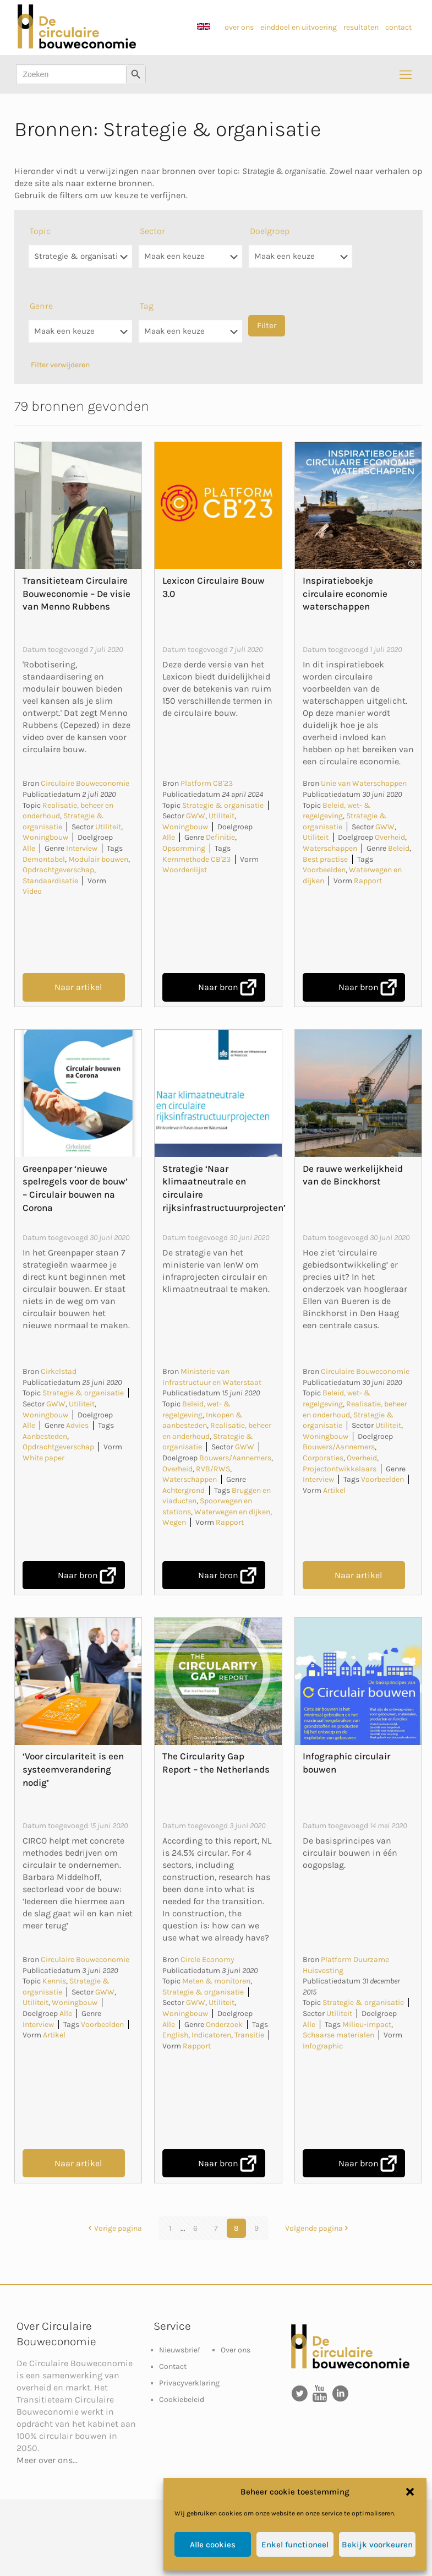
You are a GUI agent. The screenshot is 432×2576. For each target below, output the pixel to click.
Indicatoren (211, 2035)
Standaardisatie (50, 880)
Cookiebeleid (181, 2399)
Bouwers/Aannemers (235, 1458)
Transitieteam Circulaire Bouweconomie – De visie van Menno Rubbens (76, 593)
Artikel (334, 1490)
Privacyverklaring (189, 2383)
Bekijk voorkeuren (377, 2545)
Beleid (398, 848)
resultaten (361, 27)
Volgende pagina (318, 2228)
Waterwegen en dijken (232, 1512)
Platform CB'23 (207, 783)
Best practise (325, 859)
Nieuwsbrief (179, 2350)
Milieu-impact (366, 2024)
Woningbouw (45, 837)
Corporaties (323, 1458)
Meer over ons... (47, 2460)
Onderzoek (224, 2024)
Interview (81, 848)
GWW (195, 815)
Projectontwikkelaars (339, 1469)
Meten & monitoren (216, 1981)
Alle (29, 848)
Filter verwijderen (60, 364)
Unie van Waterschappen (364, 783)
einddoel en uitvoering (299, 27)
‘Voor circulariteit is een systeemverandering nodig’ (73, 1769)
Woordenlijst (184, 869)
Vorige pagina (114, 2228)
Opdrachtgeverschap (58, 869)
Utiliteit (108, 827)
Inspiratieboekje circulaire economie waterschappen (345, 593)
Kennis (54, 1981)
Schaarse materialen (338, 2035)
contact (398, 27)
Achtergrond (183, 1490)
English (175, 2035)
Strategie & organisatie (223, 805)
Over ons (235, 2350)
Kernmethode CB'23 (196, 859)
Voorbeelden (324, 869)
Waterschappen (330, 848)
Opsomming (183, 848)
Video (32, 891)
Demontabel (44, 859)
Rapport (368, 880)
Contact (173, 2366)
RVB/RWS (213, 1469)
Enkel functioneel (295, 2545)
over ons (239, 27)
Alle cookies (213, 2545)
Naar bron (218, 987)
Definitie (220, 837)
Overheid (390, 837)
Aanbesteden (45, 1436)
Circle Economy (207, 1959)
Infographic (323, 2046)
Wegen (174, 1522)
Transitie (249, 2035)
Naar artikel (78, 987)
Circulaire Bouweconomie (85, 783)
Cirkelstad (58, 1371)
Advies (77, 1425)
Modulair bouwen (98, 859)
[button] (409, 2491)
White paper (43, 1458)
